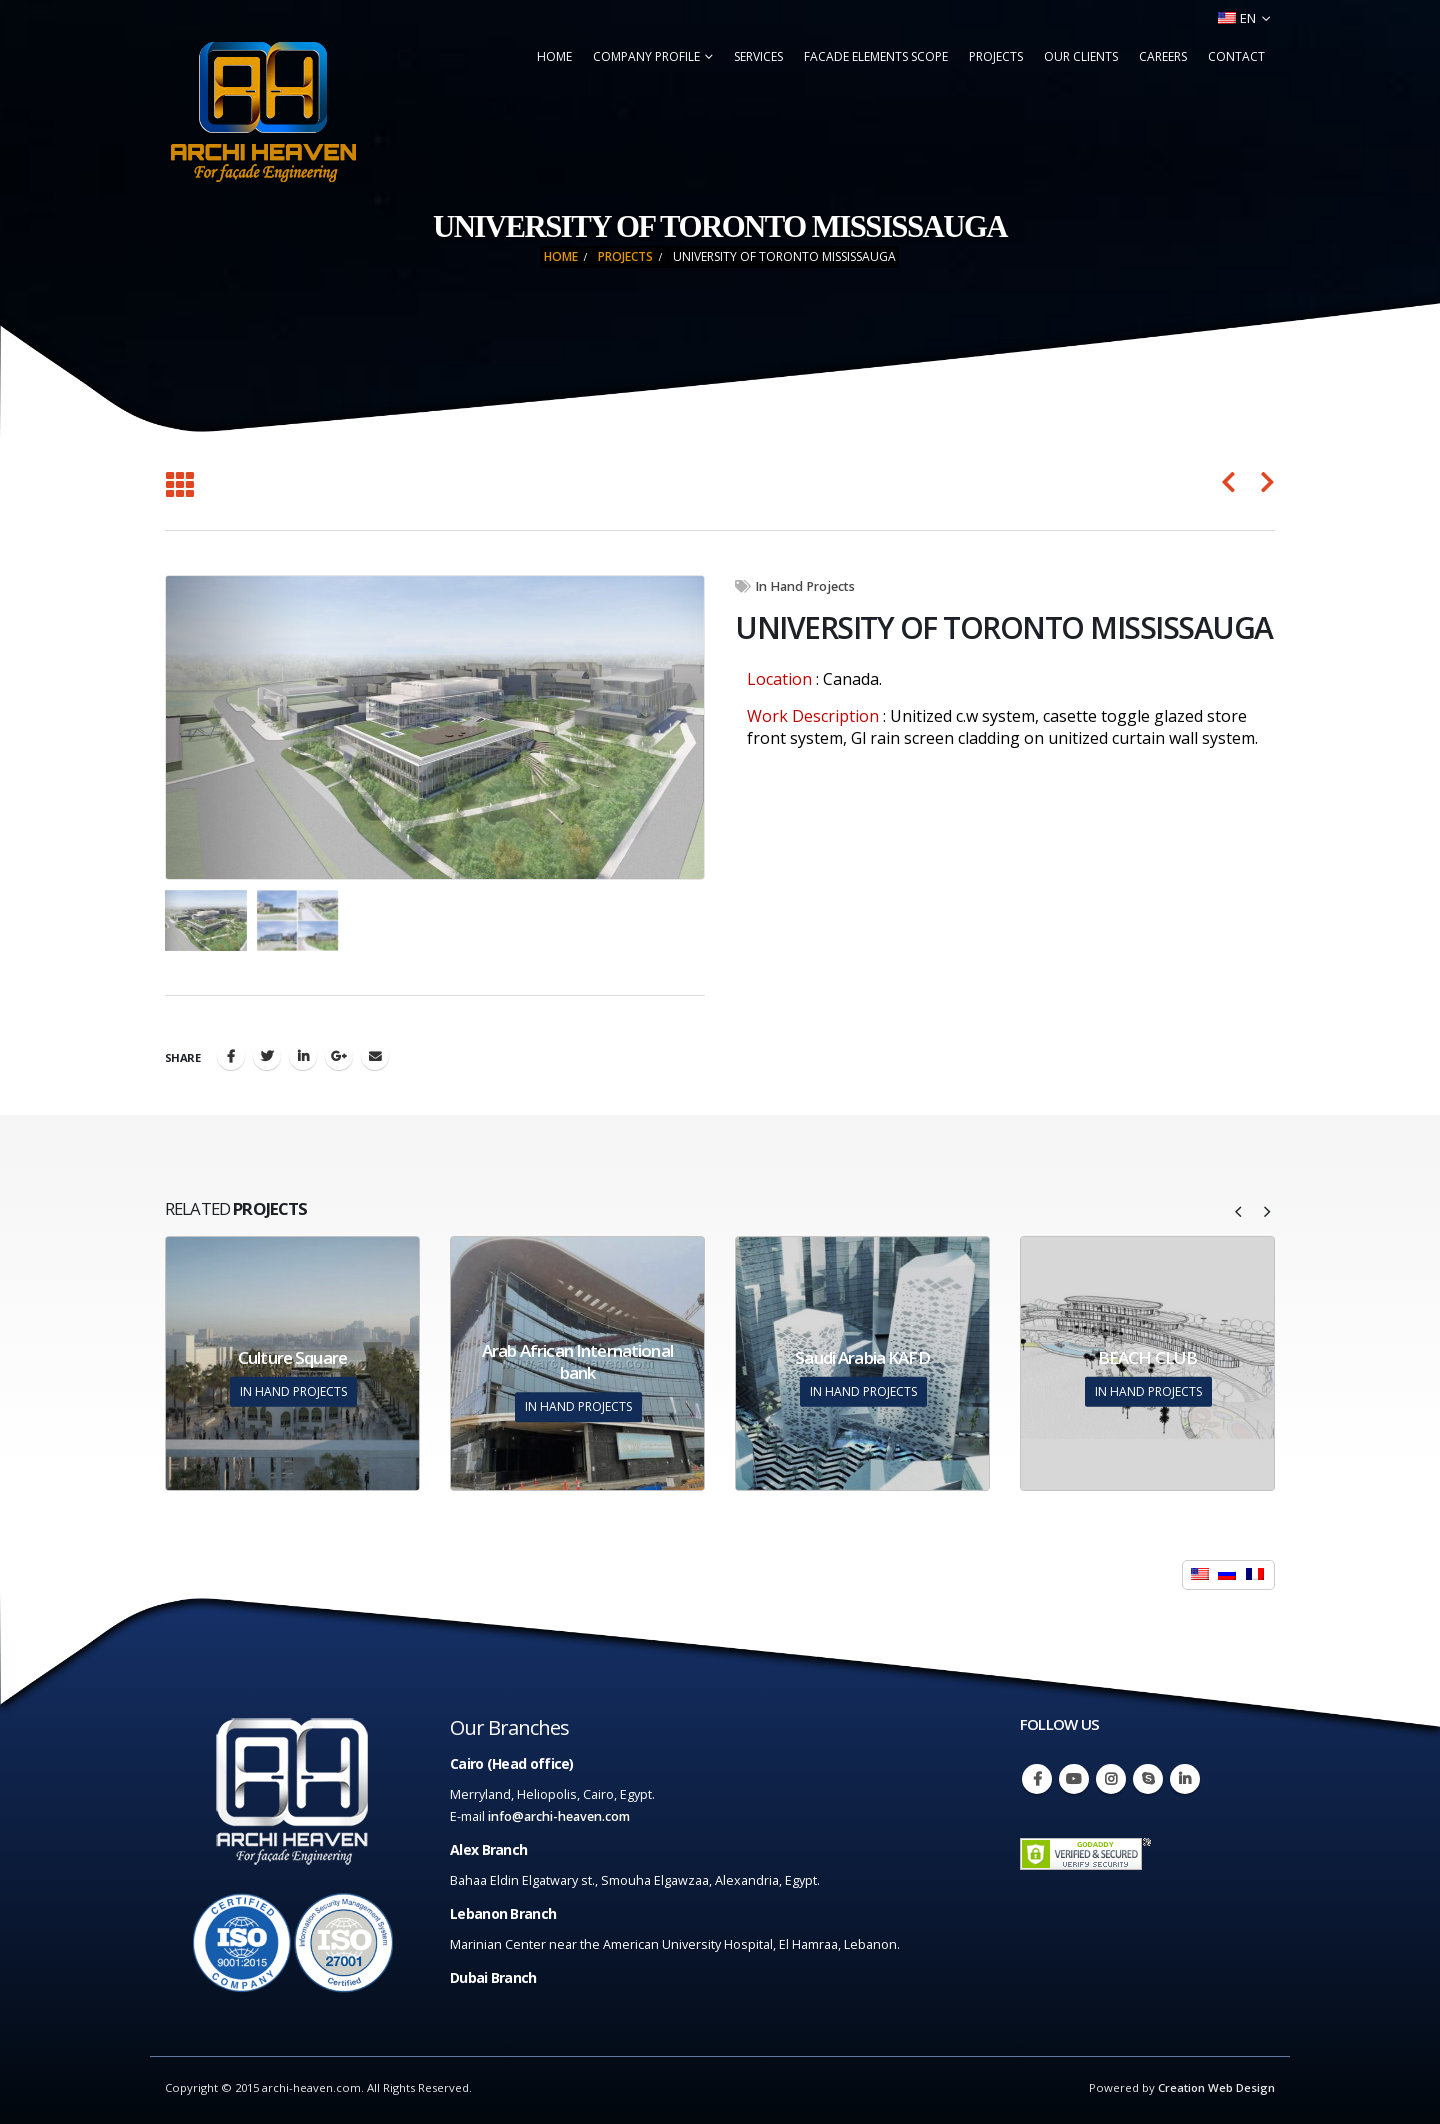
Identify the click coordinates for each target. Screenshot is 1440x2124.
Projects (996, 56)
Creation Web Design (1216, 2087)
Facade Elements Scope (876, 56)
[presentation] (1239, 1210)
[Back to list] (179, 486)
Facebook (231, 1056)
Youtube (1074, 1779)
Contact (1236, 56)
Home (554, 56)
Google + (339, 1056)
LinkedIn (303, 1056)
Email (375, 1056)
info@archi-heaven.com (559, 1816)
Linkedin (1185, 1779)
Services (758, 56)
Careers (1163, 56)
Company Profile (646, 56)
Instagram (1111, 1779)
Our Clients (1081, 56)
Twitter (267, 1056)
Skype (1148, 1779)
